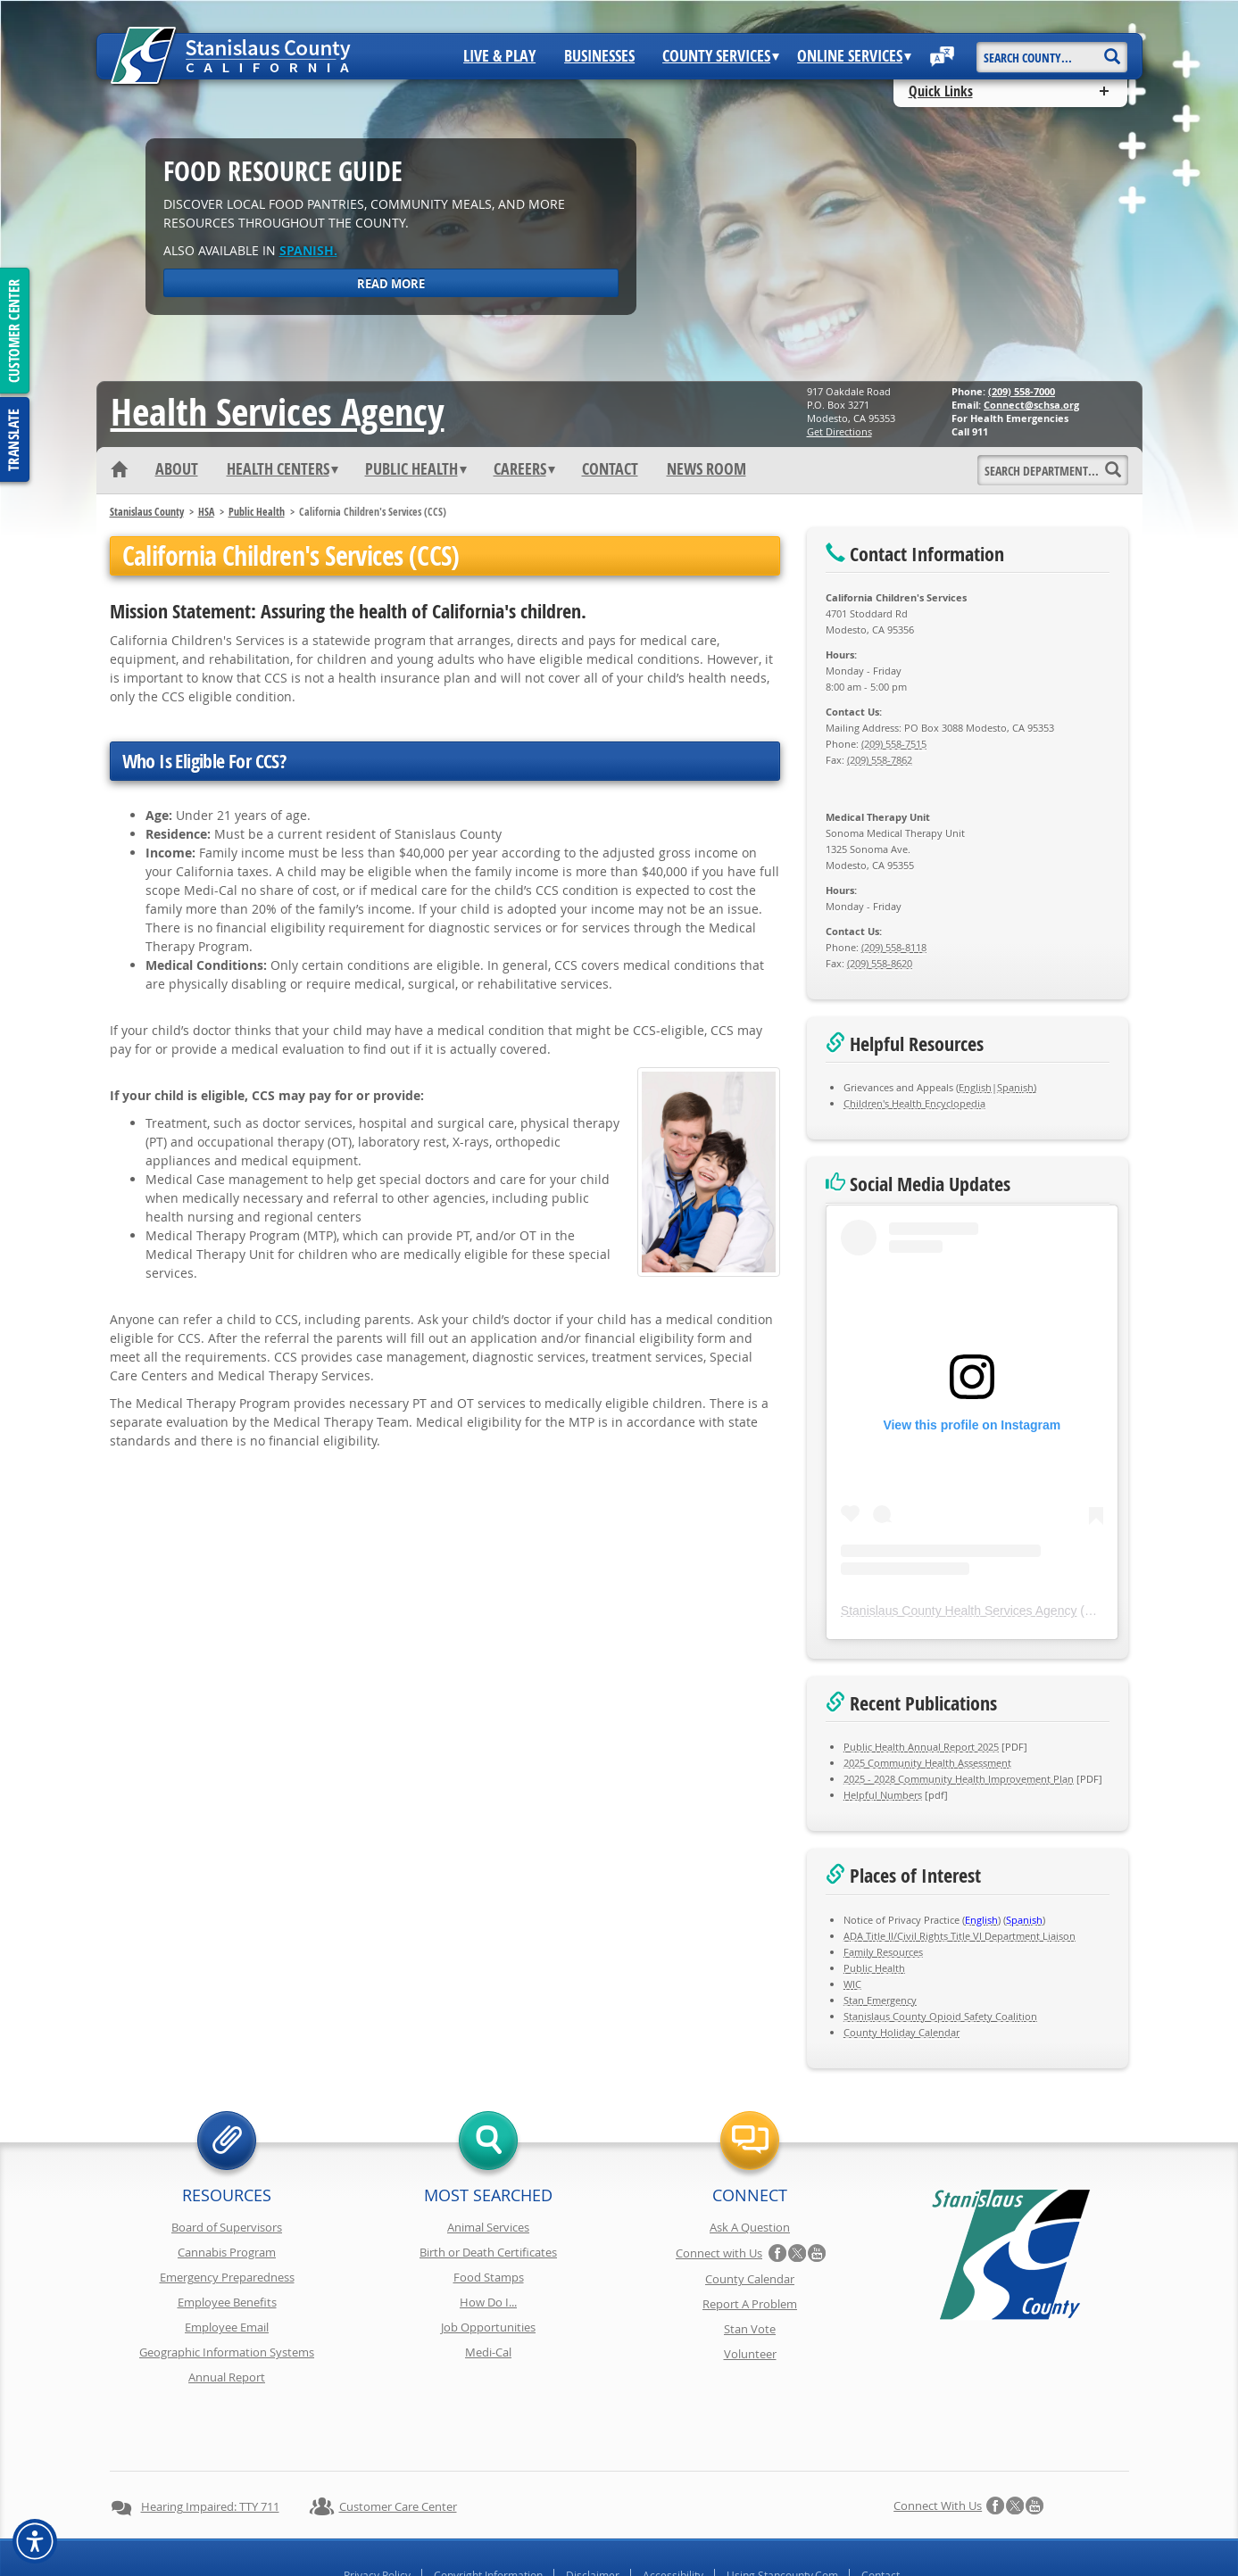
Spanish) (1016, 1087)
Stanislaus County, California (636, 2559)
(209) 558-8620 (879, 963)
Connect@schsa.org (1031, 404)
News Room (706, 469)
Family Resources (883, 1952)
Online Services (854, 56)
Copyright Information (488, 2512)
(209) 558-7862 (879, 759)
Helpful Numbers (882, 1795)
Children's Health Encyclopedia (914, 1103)
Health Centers (282, 469)
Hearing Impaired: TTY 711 (210, 2443)
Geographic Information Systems (226, 2352)
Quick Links (941, 91)
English (975, 1087)
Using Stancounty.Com (782, 2512)
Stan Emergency (880, 2000)
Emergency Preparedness (227, 2277)
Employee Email (227, 2327)
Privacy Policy (377, 2512)
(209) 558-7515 (893, 743)
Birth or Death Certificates (488, 2252)
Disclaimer (592, 2512)
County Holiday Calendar (901, 2032)
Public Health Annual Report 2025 (921, 1746)
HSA (206, 511)
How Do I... (488, 2302)
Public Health (416, 469)
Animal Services (488, 2227)
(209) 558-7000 (1021, 391)
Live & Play (499, 56)
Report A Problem (749, 2304)
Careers (524, 469)
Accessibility (673, 2512)
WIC (852, 1984)
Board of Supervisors (226, 2227)
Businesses (599, 56)
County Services (720, 56)
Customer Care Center (398, 2443)
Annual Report (226, 2377)
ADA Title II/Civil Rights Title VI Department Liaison (959, 1935)
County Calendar (749, 2279)
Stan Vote (750, 2329)
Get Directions (839, 431)
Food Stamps (488, 2277)
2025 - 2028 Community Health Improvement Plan (958, 1778)
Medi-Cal (488, 2352)
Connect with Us (719, 2253)
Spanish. (308, 250)
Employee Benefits (227, 2302)
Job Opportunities (488, 2327)
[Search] (1112, 50)
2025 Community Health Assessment (927, 1762)
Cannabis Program (227, 2252)
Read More (391, 284)
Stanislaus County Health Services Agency (959, 1610)
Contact (610, 469)
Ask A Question (750, 2227)
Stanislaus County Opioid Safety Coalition (940, 2016)
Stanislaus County (147, 511)
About (176, 469)
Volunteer (750, 2354)
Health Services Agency (278, 411)
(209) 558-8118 (893, 947)
